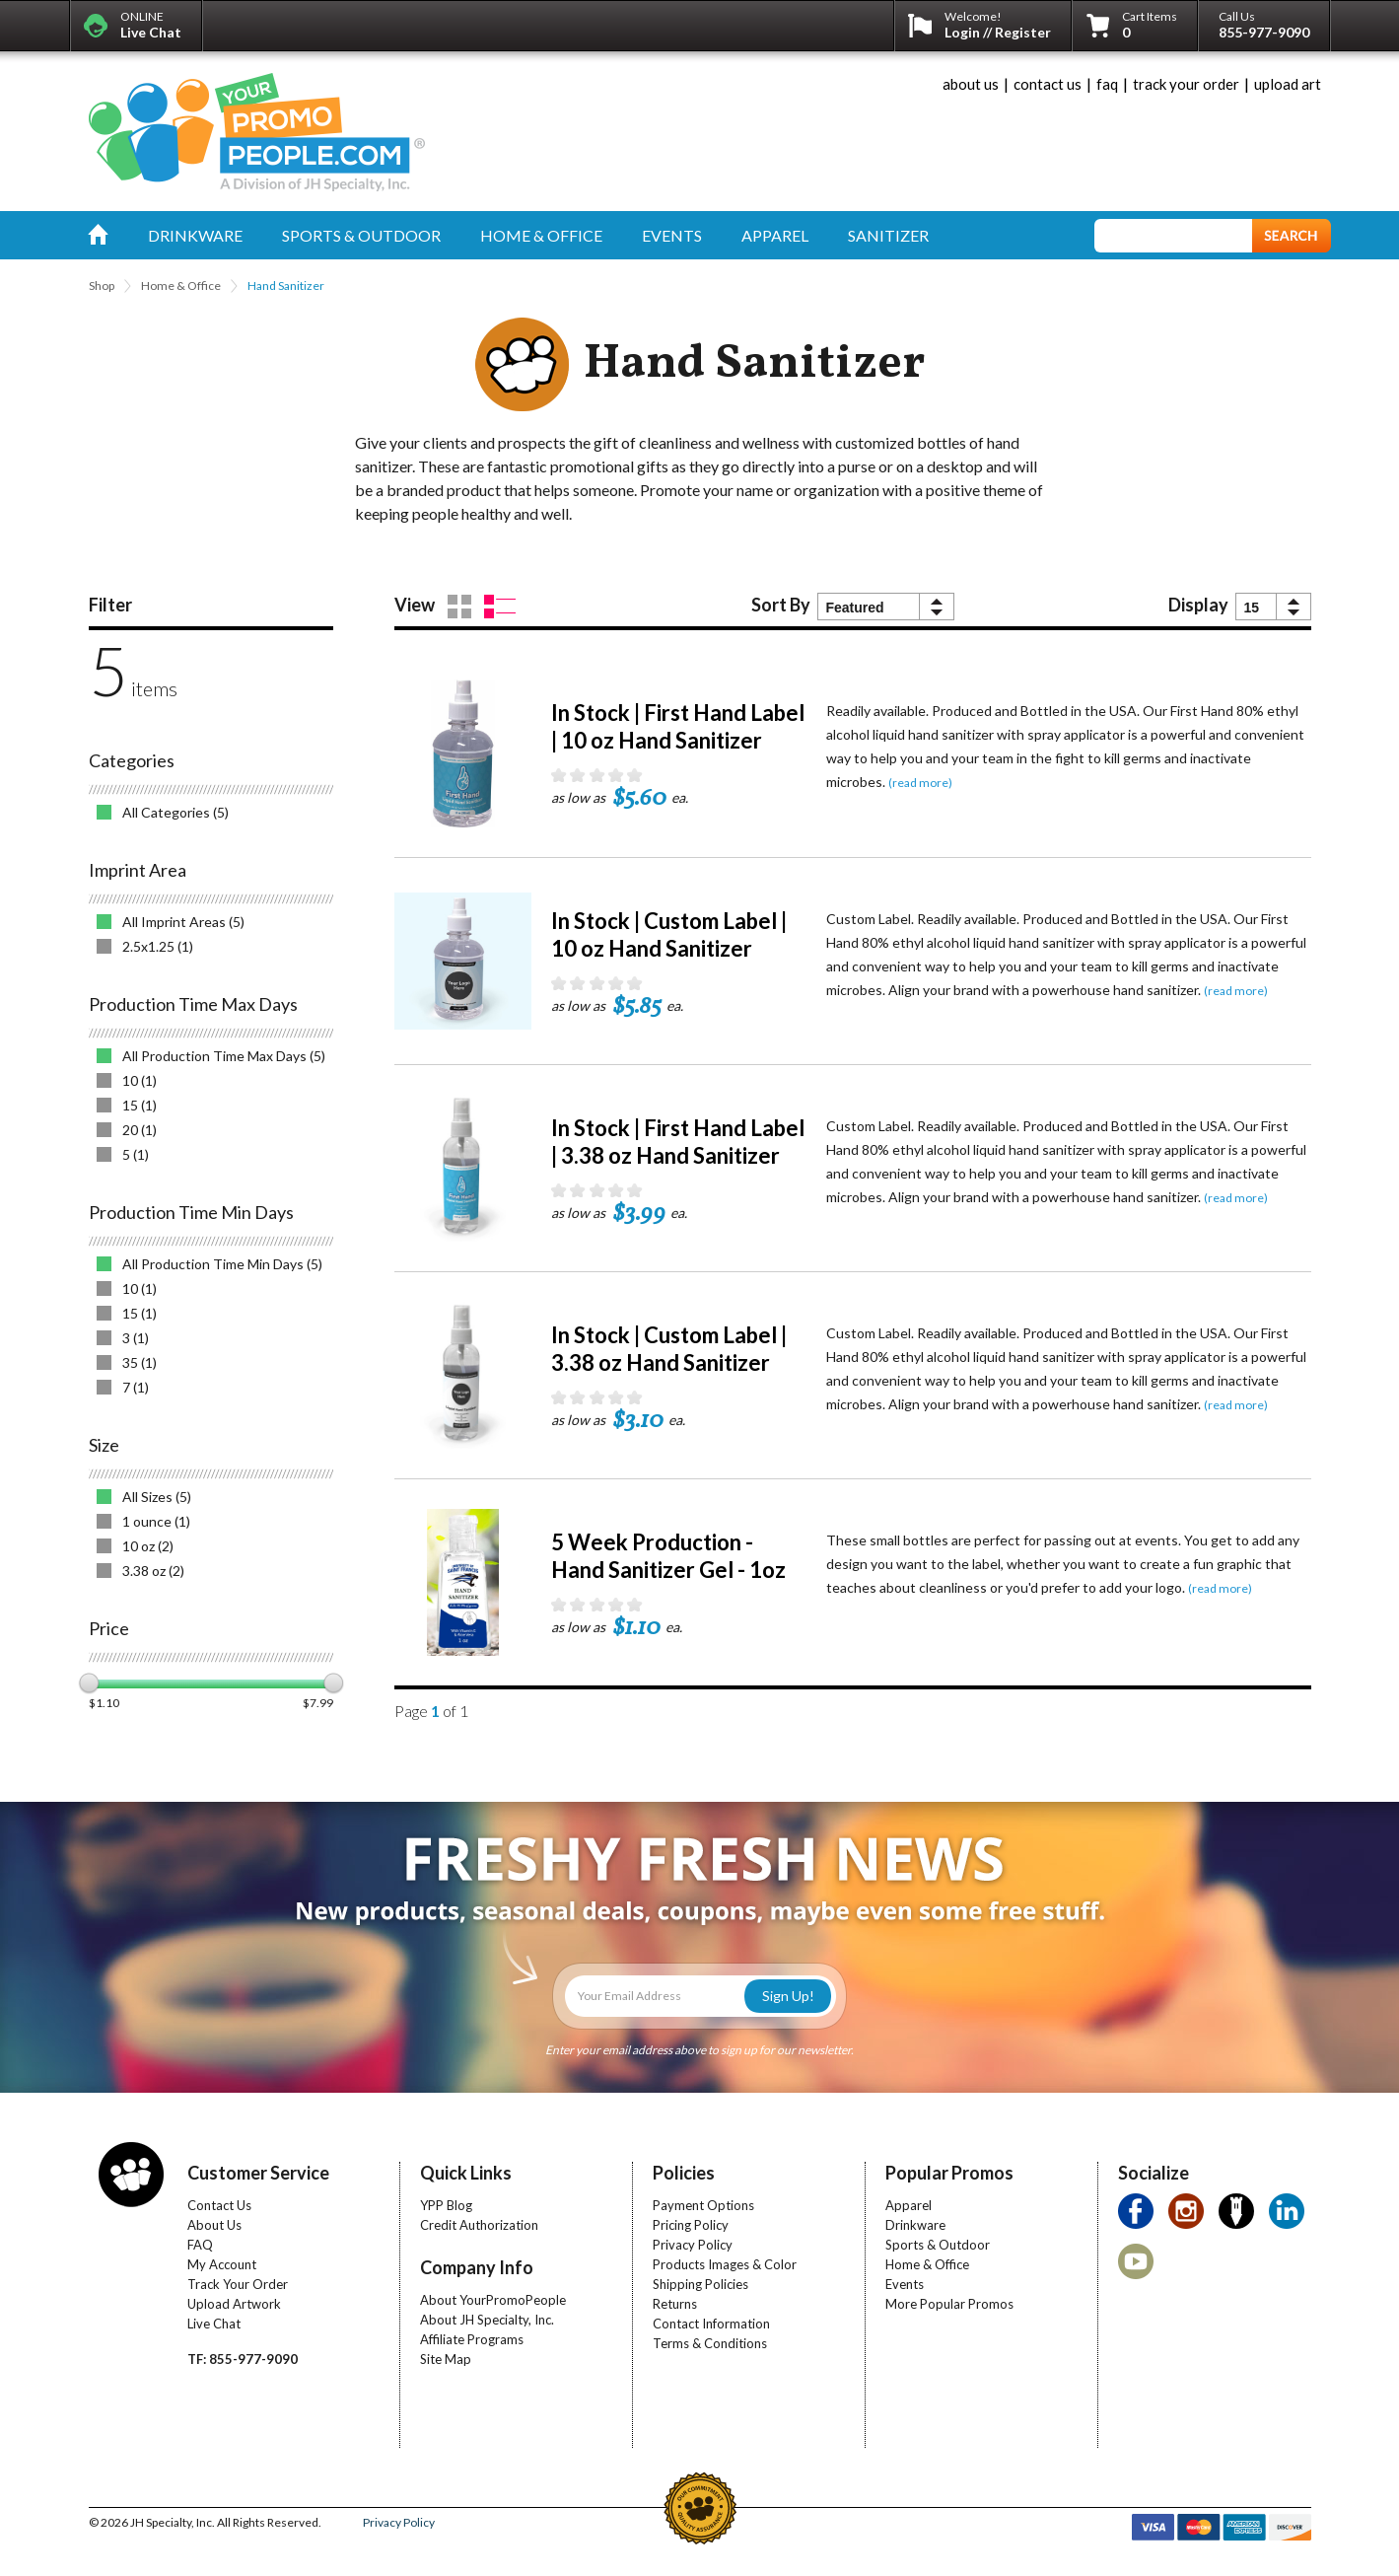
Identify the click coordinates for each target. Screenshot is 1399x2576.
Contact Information (711, 2323)
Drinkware (915, 2225)
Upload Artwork (234, 2304)
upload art (1287, 84)
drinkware (195, 235)
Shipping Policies (700, 2284)
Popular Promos (949, 2172)
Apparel (908, 2205)
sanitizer (888, 235)
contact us (1048, 84)
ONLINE (150, 24)
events (672, 235)
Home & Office (181, 285)
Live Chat (214, 2323)
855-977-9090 (1264, 32)
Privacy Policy (693, 2245)
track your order (1186, 84)
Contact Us (219, 2205)
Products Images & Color (725, 2264)
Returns (675, 2304)
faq (1107, 84)
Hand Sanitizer (285, 285)
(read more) (920, 782)
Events (904, 2284)
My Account (221, 2264)
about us (971, 84)
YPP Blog (446, 2205)
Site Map (445, 2359)
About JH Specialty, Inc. (487, 2319)
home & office (541, 235)
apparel (774, 235)
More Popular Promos (949, 2304)
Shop (101, 285)
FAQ (200, 2245)
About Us (214, 2225)
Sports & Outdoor (937, 2245)
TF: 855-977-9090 (242, 2359)
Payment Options (703, 2205)
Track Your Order (237, 2284)
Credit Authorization (479, 2225)
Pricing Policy (691, 2225)
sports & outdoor (361, 235)
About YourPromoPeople (493, 2300)
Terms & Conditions (710, 2343)
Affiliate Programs (472, 2339)
